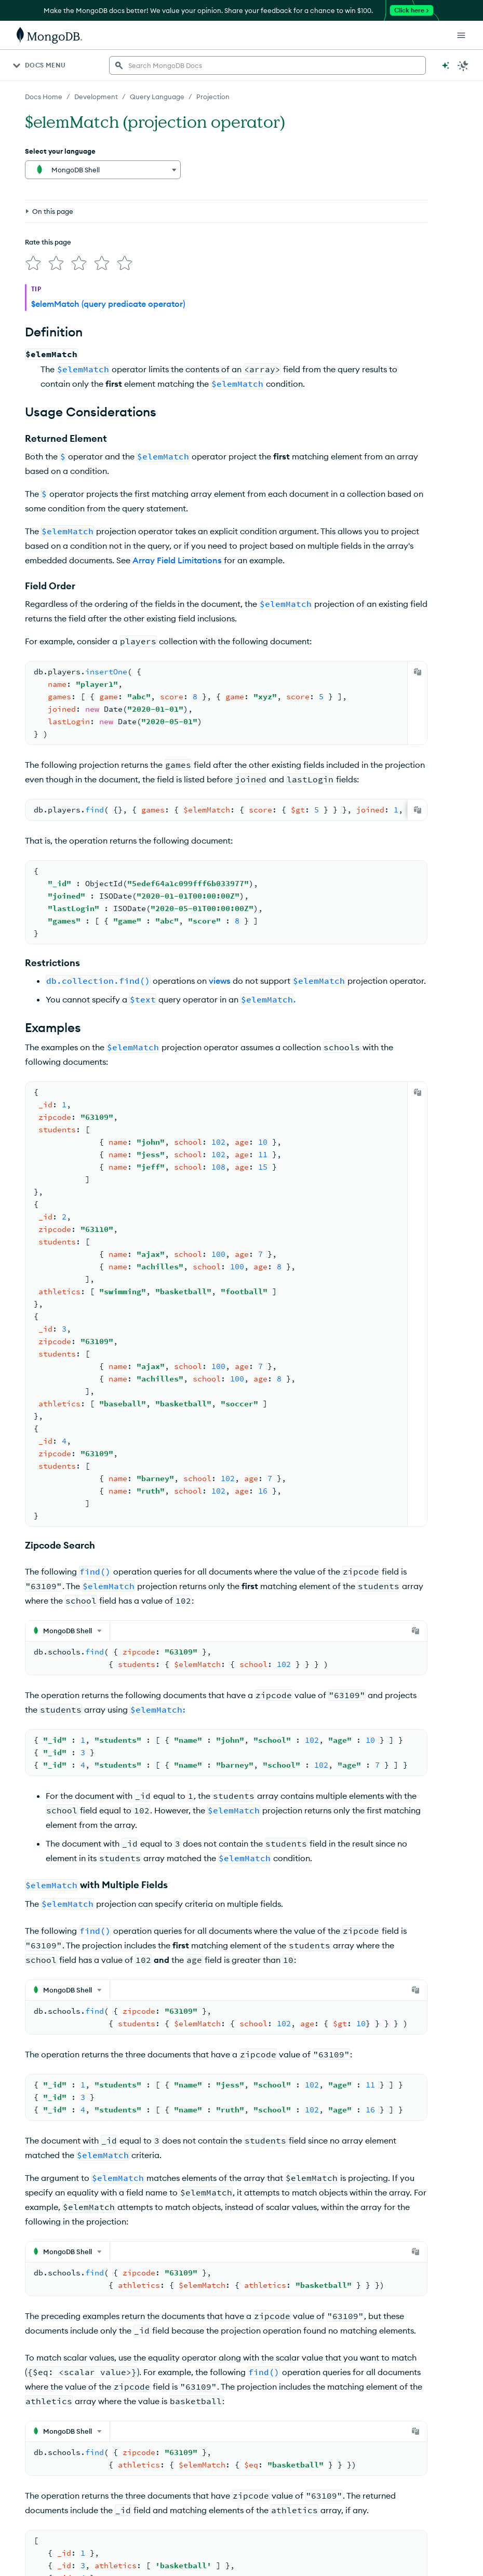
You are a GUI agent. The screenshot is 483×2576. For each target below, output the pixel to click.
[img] (31, 213)
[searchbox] (267, 65)
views (220, 976)
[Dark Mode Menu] (463, 65)
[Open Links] (461, 35)
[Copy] (417, 667)
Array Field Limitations (177, 556)
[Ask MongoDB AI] (445, 65)
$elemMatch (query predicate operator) (108, 299)
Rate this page (48, 194)
